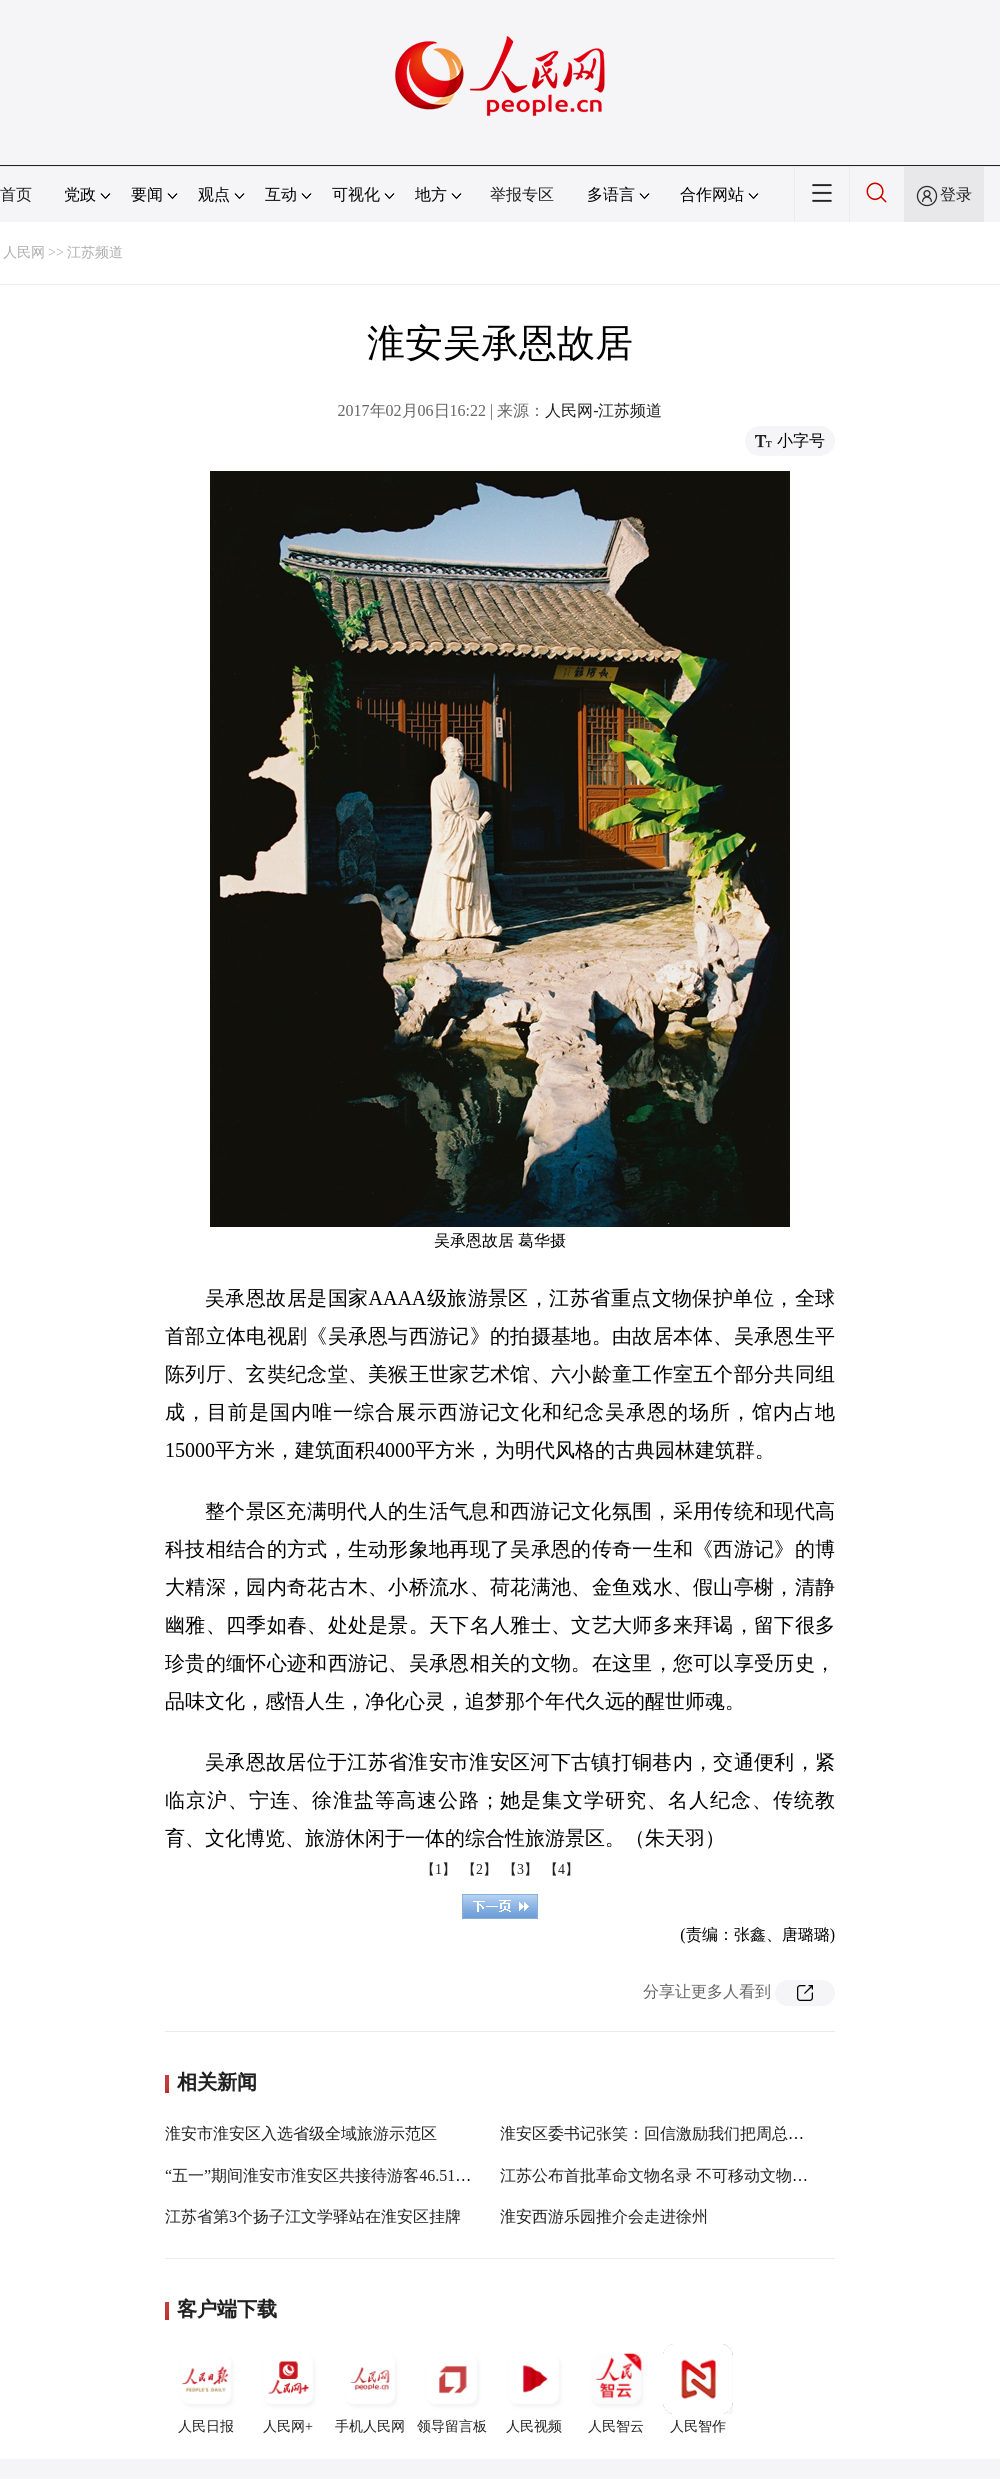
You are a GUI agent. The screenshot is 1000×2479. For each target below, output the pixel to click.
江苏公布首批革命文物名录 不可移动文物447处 (666, 2175)
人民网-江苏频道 (603, 410)
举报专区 (522, 194)
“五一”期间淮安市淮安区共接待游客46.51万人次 (334, 2175)
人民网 (24, 252)
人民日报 (206, 2389)
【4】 (561, 1869)
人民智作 (698, 2389)
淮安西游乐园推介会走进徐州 (604, 2216)
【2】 (479, 1869)
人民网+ (288, 2389)
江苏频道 (95, 252)
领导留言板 (452, 2389)
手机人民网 (370, 2389)
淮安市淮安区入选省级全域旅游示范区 (301, 2133)
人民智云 (616, 2389)
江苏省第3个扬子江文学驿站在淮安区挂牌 (313, 2216)
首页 (16, 194)
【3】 (520, 1869)
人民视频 (534, 2389)
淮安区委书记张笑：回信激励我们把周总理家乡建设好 (692, 2133)
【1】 (438, 1869)
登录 (956, 194)
